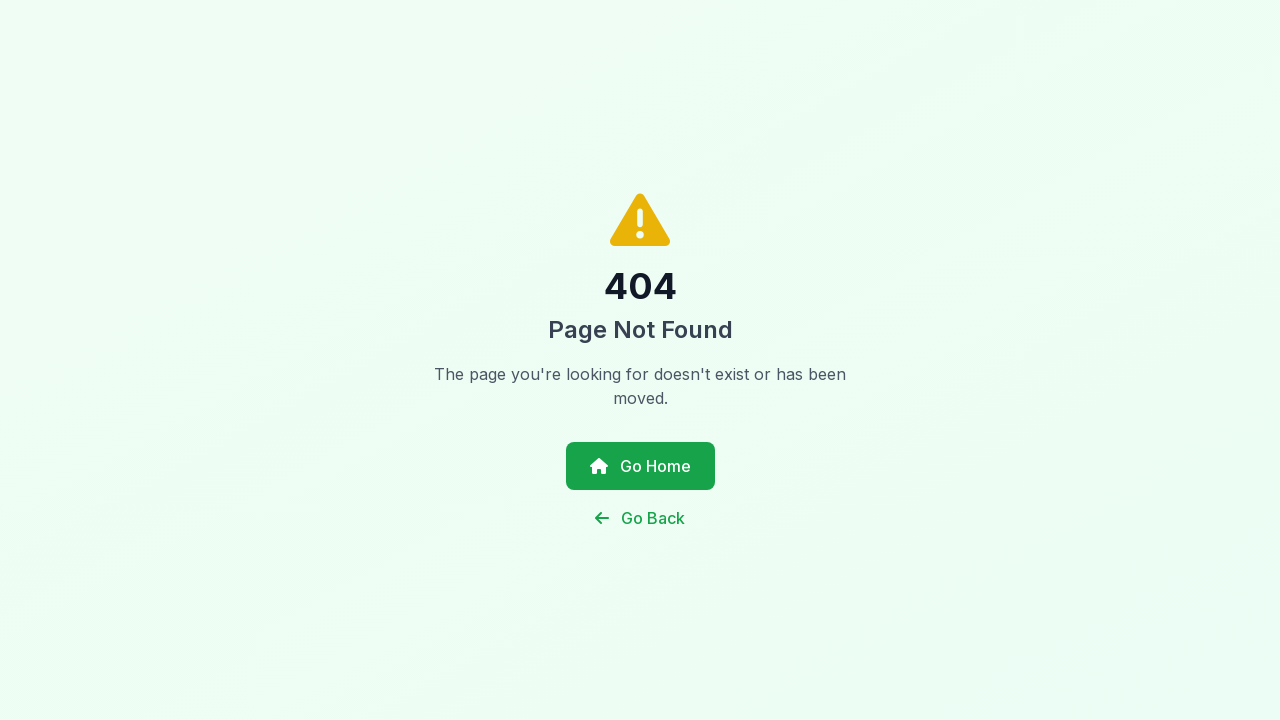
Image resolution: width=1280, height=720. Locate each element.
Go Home (640, 466)
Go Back (640, 518)
